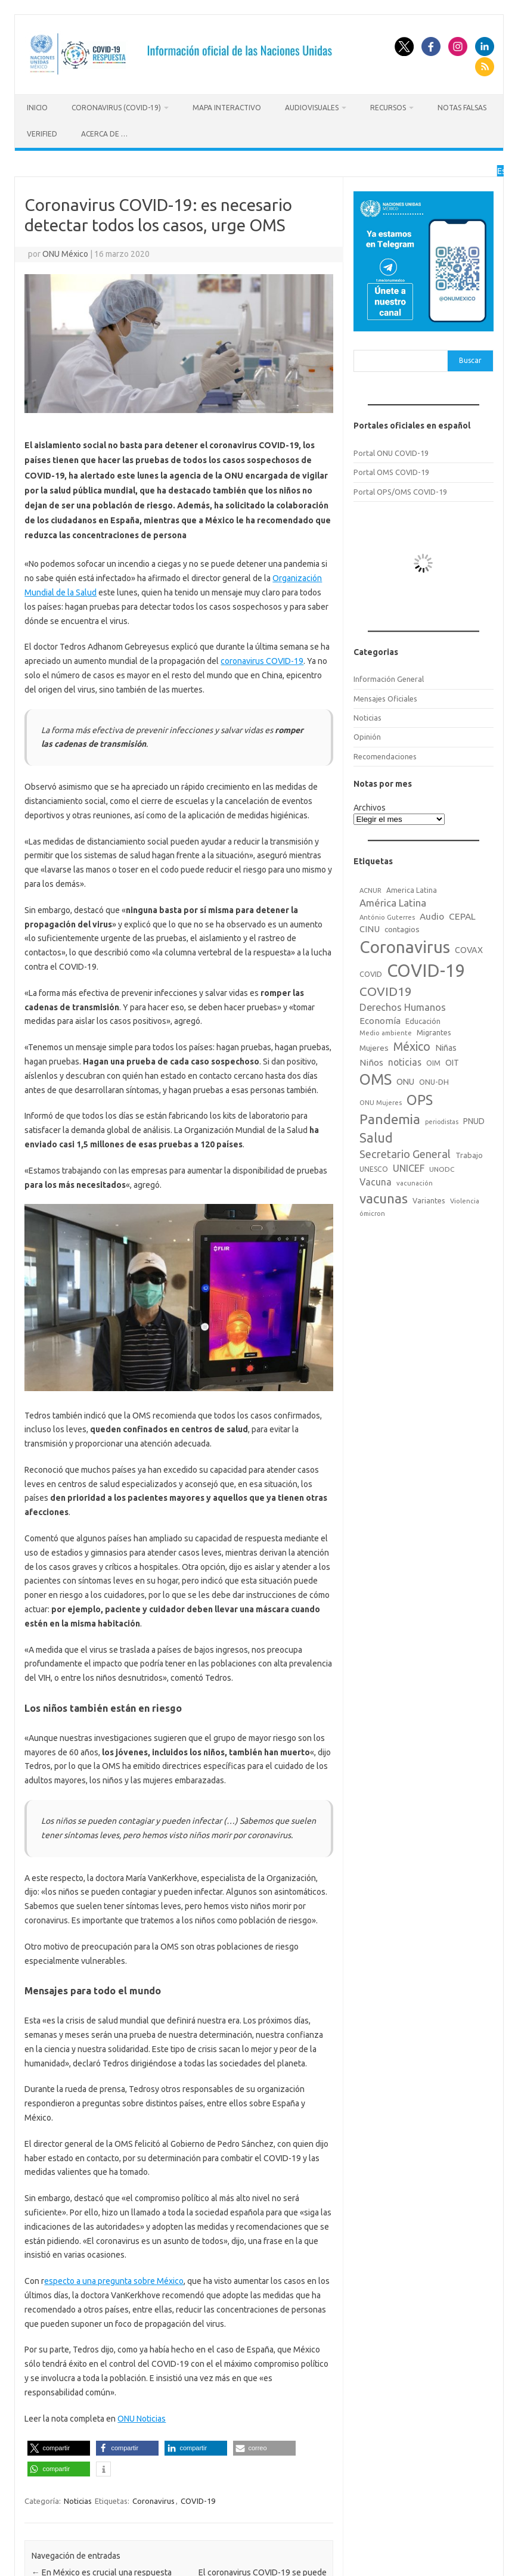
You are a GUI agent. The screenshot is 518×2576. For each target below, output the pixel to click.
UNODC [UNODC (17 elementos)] (441, 1169)
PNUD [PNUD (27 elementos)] (474, 1121)
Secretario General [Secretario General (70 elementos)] (405, 1154)
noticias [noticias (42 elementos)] (404, 1062)
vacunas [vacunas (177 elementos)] (383, 1198)
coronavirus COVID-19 (262, 661)
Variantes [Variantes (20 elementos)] (428, 1200)
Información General (388, 679)
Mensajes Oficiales (385, 698)
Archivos (369, 807)
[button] (58, 2448)
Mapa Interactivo (227, 107)
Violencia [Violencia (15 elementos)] (464, 1201)
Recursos (388, 107)
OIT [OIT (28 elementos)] (452, 1062)
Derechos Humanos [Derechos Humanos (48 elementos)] (402, 1007)
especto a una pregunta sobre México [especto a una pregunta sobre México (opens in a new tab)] (114, 2281)
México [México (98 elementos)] (411, 1046)
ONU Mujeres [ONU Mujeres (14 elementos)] (380, 1102)
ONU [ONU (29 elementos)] (405, 1082)
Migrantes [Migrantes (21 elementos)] (434, 1032)
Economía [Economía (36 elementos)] (380, 1021)
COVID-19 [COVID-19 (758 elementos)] (426, 970)
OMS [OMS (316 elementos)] (375, 1079)
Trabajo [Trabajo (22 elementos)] (469, 1155)
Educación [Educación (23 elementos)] (423, 1021)
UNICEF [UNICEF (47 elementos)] (408, 1168)
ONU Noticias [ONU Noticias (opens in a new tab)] (141, 2418)
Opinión (367, 737)
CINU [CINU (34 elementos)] (369, 929)
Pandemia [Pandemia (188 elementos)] (389, 1119)
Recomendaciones (385, 756)
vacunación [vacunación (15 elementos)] (414, 1183)
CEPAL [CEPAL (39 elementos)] (462, 916)
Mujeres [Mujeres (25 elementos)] (374, 1048)
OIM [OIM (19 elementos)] (433, 1063)
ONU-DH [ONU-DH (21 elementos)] (434, 1082)
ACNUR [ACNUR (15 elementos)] (370, 890)
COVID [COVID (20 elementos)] (370, 974)
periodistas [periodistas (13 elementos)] (441, 1121)
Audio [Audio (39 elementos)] (432, 916)
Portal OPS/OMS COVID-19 (400, 492)
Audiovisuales (312, 107)
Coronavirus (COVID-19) (116, 107)
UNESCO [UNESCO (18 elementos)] (373, 1169)
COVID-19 (198, 2501)
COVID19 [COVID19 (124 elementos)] (385, 991)
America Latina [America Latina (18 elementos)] (411, 890)
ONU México (65, 254)
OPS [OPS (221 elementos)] (420, 1099)
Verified (42, 134)
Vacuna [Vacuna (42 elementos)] (375, 1182)
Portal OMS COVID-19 (391, 472)
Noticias (78, 2501)
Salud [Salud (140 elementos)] (376, 1138)
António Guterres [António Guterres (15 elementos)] (387, 917)
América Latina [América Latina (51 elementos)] (392, 902)
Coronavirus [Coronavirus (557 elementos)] (404, 947)
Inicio (37, 107)
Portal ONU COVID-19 (391, 453)
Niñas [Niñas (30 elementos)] (446, 1048)
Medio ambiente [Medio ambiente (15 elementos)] (385, 1032)
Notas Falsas (462, 107)
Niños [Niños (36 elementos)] (371, 1062)
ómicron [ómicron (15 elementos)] (372, 1213)
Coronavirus (153, 2501)
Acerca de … (104, 134)
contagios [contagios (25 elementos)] (402, 929)
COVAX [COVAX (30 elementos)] (469, 950)
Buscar (470, 360)
